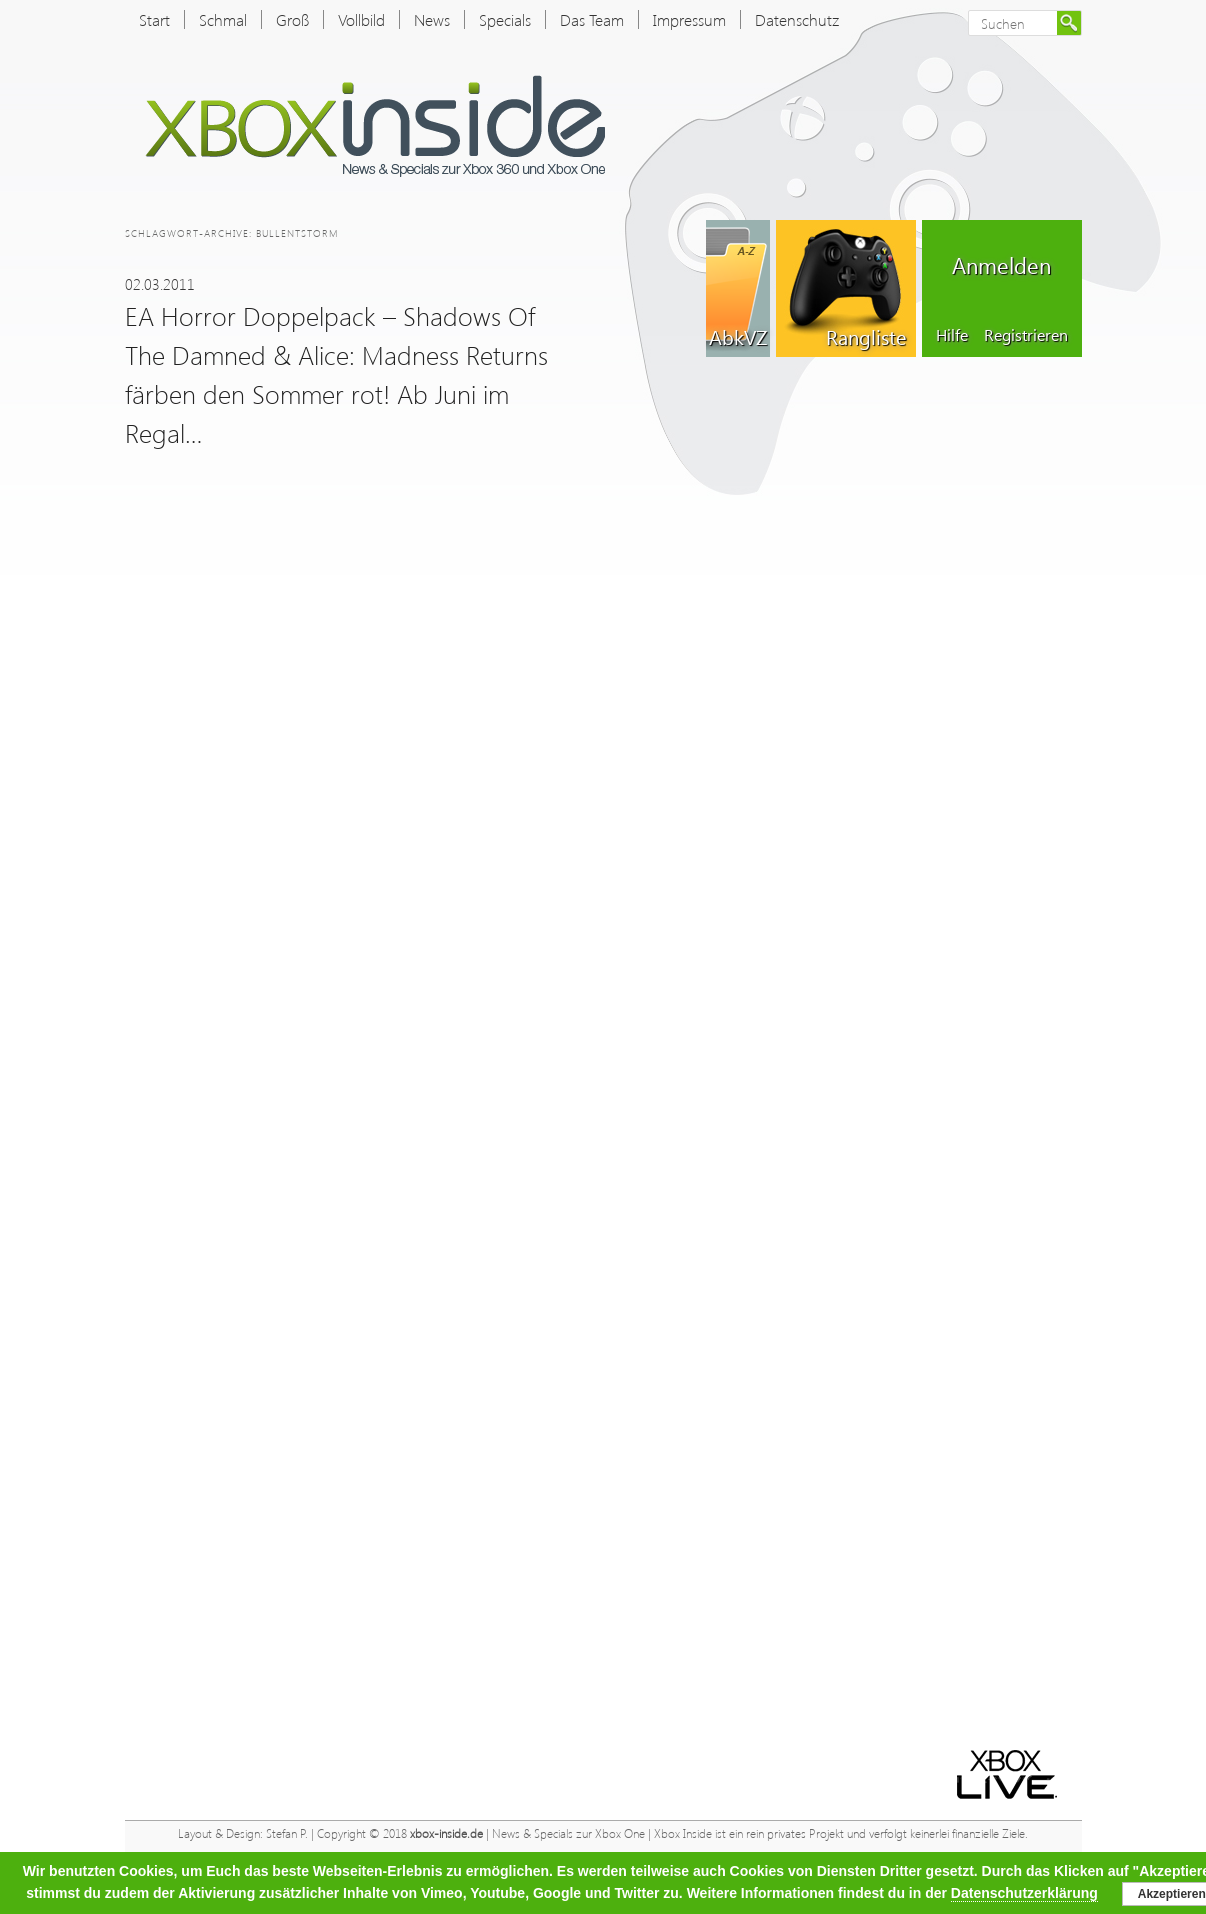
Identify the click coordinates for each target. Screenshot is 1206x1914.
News (432, 19)
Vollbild (361, 19)
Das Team (592, 19)
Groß (292, 19)
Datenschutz (797, 19)
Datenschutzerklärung (1024, 1893)
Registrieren (1026, 334)
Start (154, 19)
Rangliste (866, 336)
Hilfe (952, 334)
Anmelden (1001, 265)
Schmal (223, 19)
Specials (505, 19)
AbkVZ (738, 336)
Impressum (689, 19)
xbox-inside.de (446, 1833)
